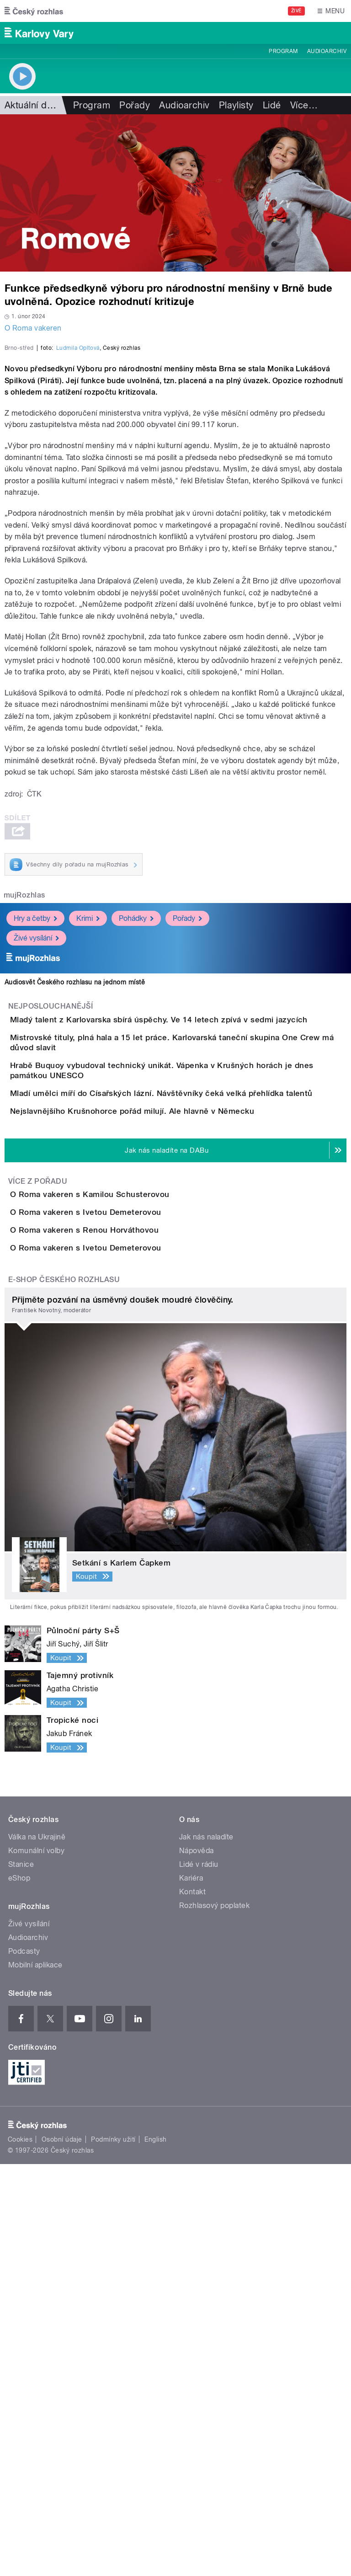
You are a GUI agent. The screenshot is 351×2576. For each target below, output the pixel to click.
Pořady (134, 105)
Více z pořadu (37, 1489)
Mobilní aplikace (35, 2377)
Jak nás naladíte (206, 2249)
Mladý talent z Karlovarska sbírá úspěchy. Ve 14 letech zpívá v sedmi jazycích (195, 1217)
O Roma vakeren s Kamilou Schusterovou (126, 1502)
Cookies (20, 2551)
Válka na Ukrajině (36, 2249)
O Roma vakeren (33, 328)
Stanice (21, 2276)
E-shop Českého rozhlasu (64, 1691)
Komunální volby (36, 2262)
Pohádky (136, 1116)
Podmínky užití (113, 2551)
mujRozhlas (24, 1092)
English (155, 2551)
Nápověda (196, 2262)
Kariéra (191, 2290)
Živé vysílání (36, 1135)
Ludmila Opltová (78, 545)
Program (283, 51)
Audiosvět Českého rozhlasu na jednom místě (75, 1179)
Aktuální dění (32, 105)
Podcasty (24, 2363)
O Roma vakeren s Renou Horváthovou (121, 1589)
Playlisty (236, 105)
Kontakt (192, 2303)
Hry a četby (35, 1116)
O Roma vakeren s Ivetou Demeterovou (122, 1545)
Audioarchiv (326, 51)
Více (304, 105)
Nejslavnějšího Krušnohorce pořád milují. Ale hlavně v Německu (169, 1392)
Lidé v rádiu (198, 2276)
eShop (19, 2290)
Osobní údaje (62, 2551)
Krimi (88, 1116)
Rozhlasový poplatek (214, 2317)
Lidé (272, 105)
